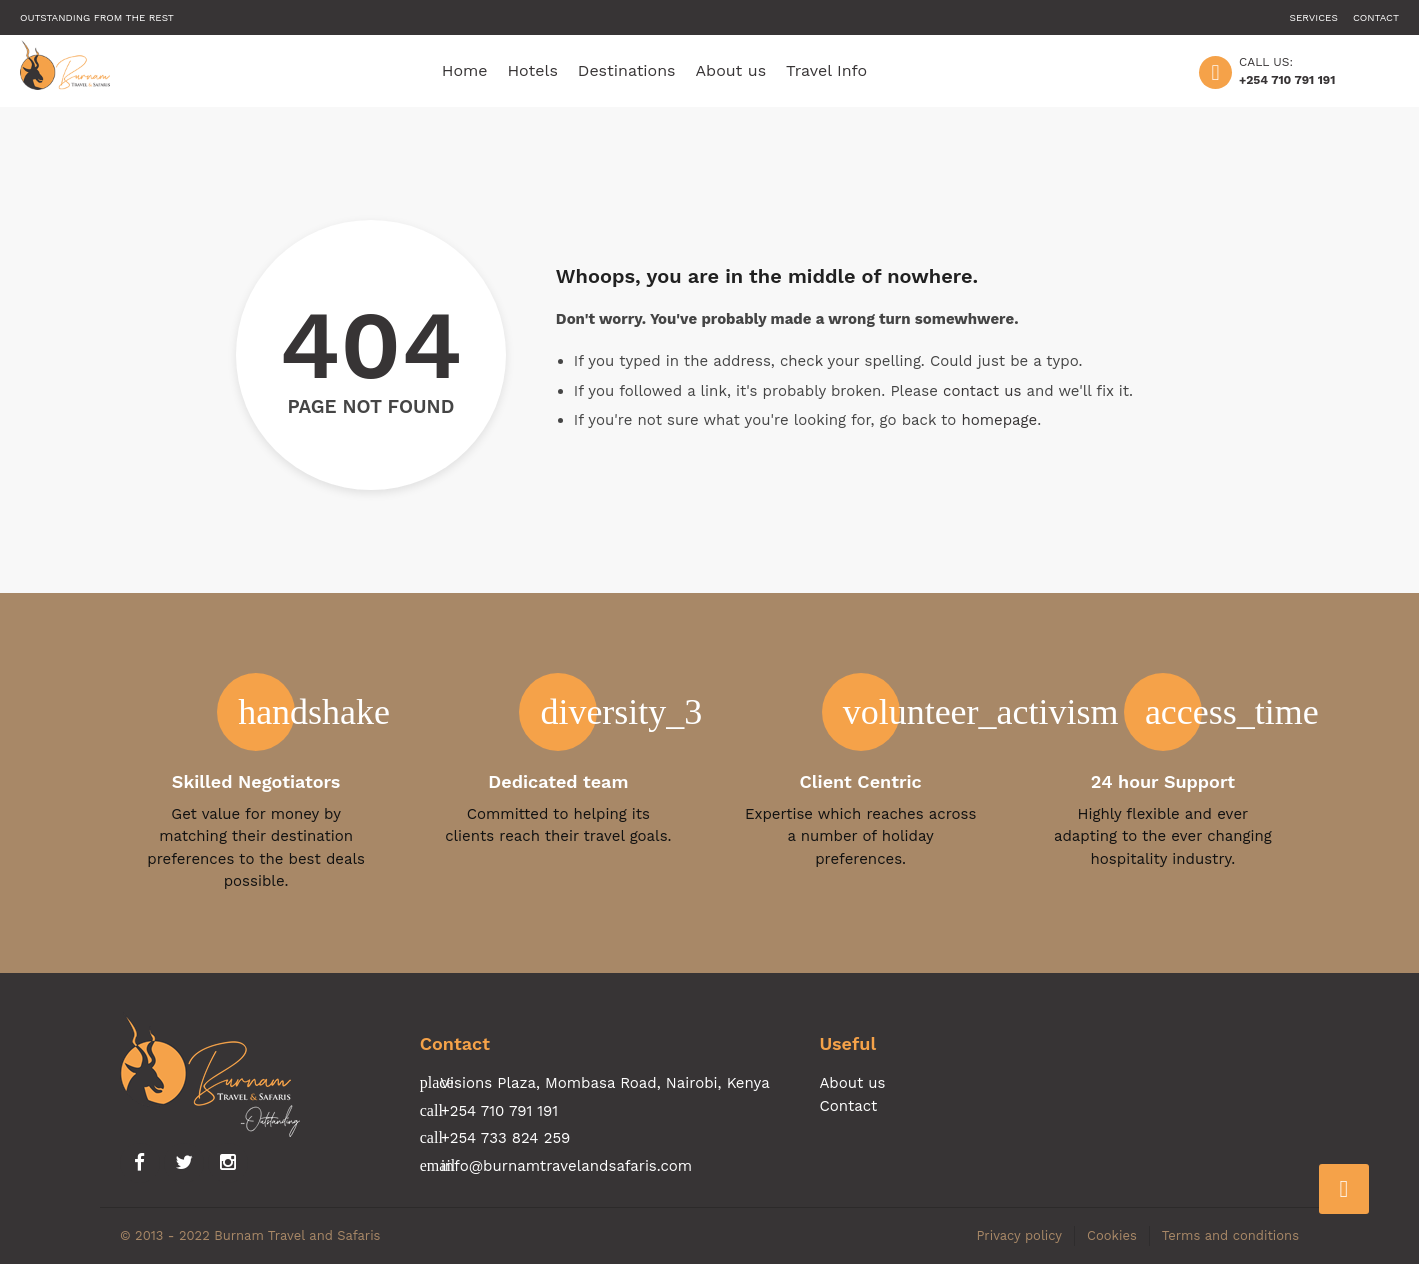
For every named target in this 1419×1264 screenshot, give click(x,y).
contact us (982, 391)
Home (465, 70)
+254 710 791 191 (1287, 80)
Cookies (1112, 1235)
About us (731, 70)
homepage (999, 420)
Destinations (627, 70)
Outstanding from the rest (97, 17)
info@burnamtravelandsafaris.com (566, 1166)
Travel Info (826, 70)
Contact (1376, 17)
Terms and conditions (1230, 1235)
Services (1314, 17)
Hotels (533, 70)
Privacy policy (1019, 1235)
